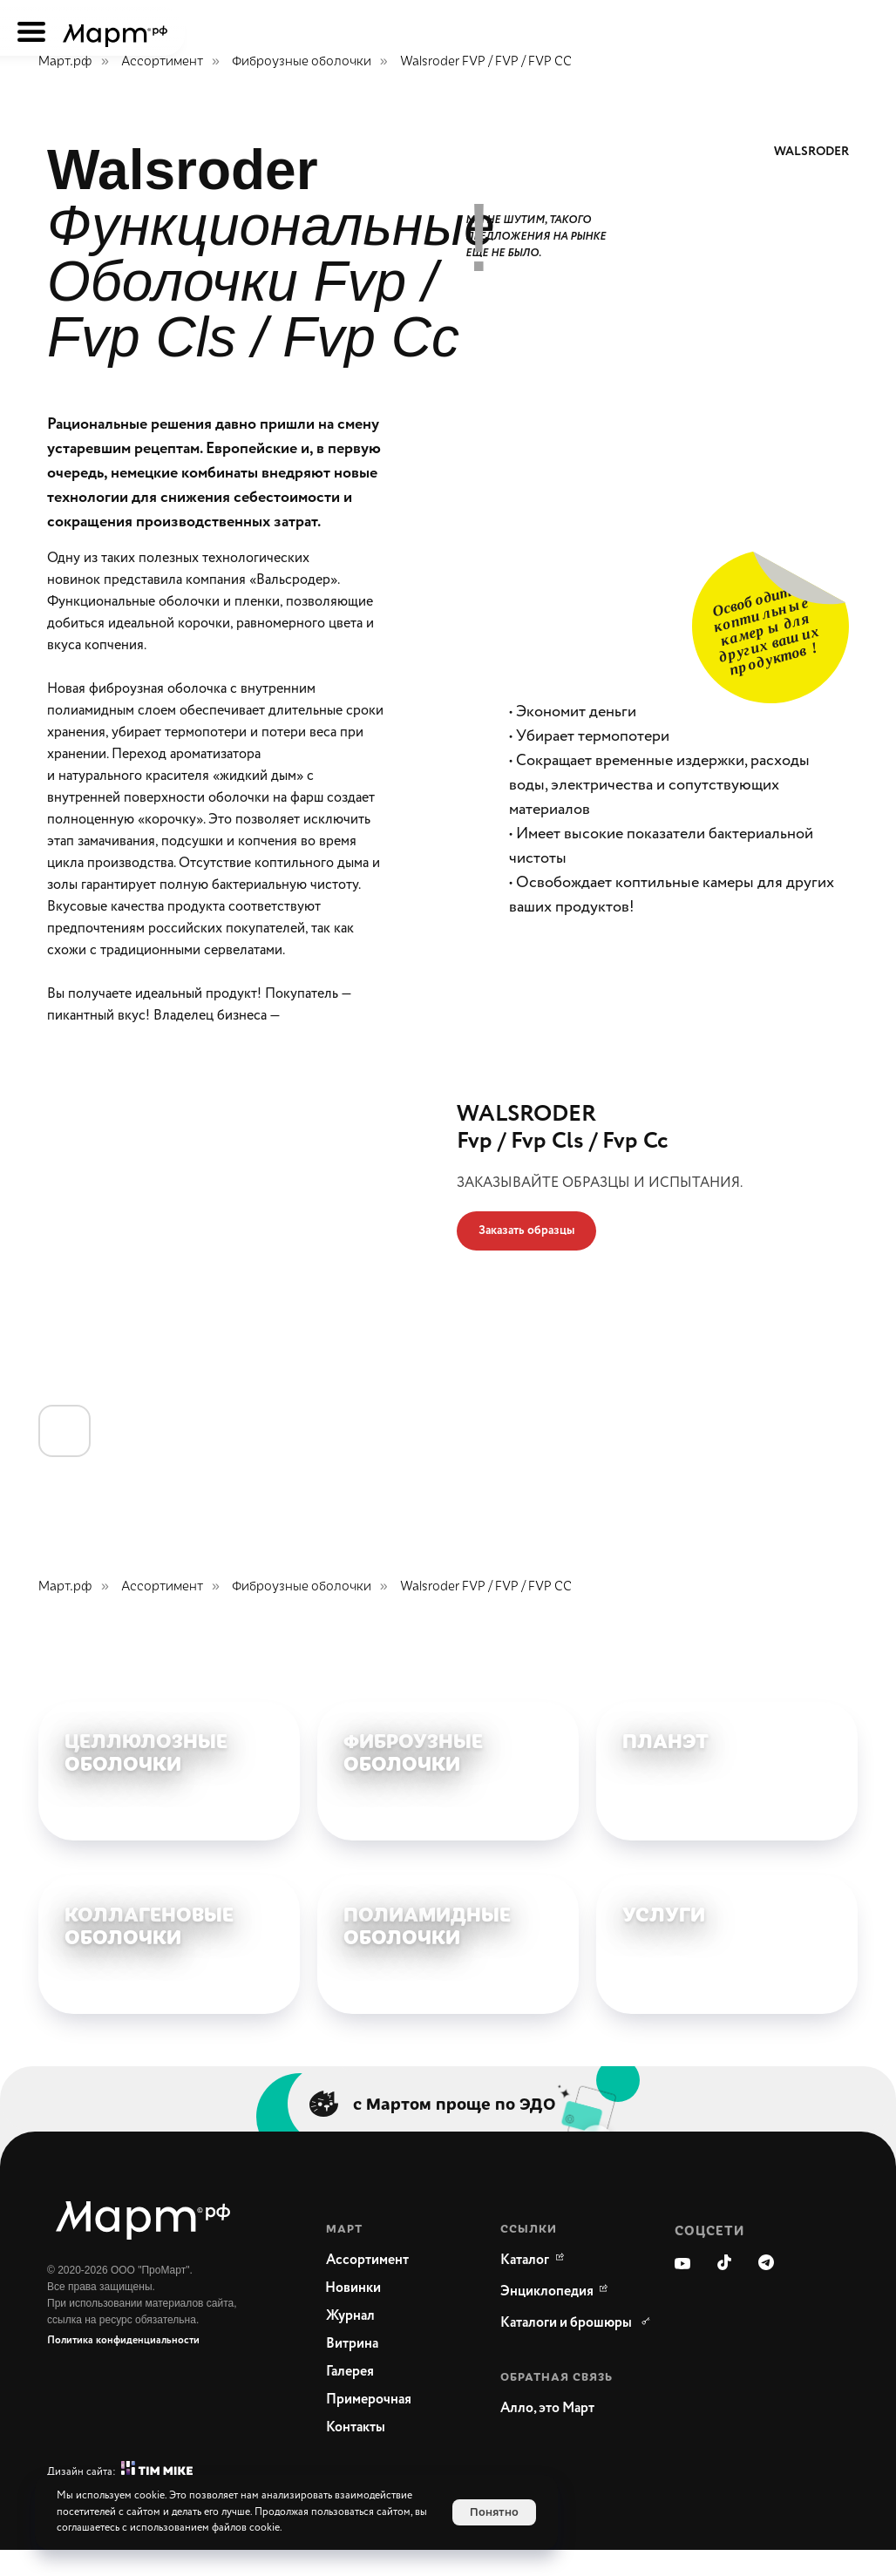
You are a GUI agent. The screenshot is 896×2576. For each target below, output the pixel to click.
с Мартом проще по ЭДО (454, 2129)
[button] (526, 1231)
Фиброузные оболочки (301, 60)
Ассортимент (162, 60)
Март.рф (65, 60)
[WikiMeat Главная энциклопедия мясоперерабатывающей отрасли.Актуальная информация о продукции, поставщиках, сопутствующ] (547, 2318)
